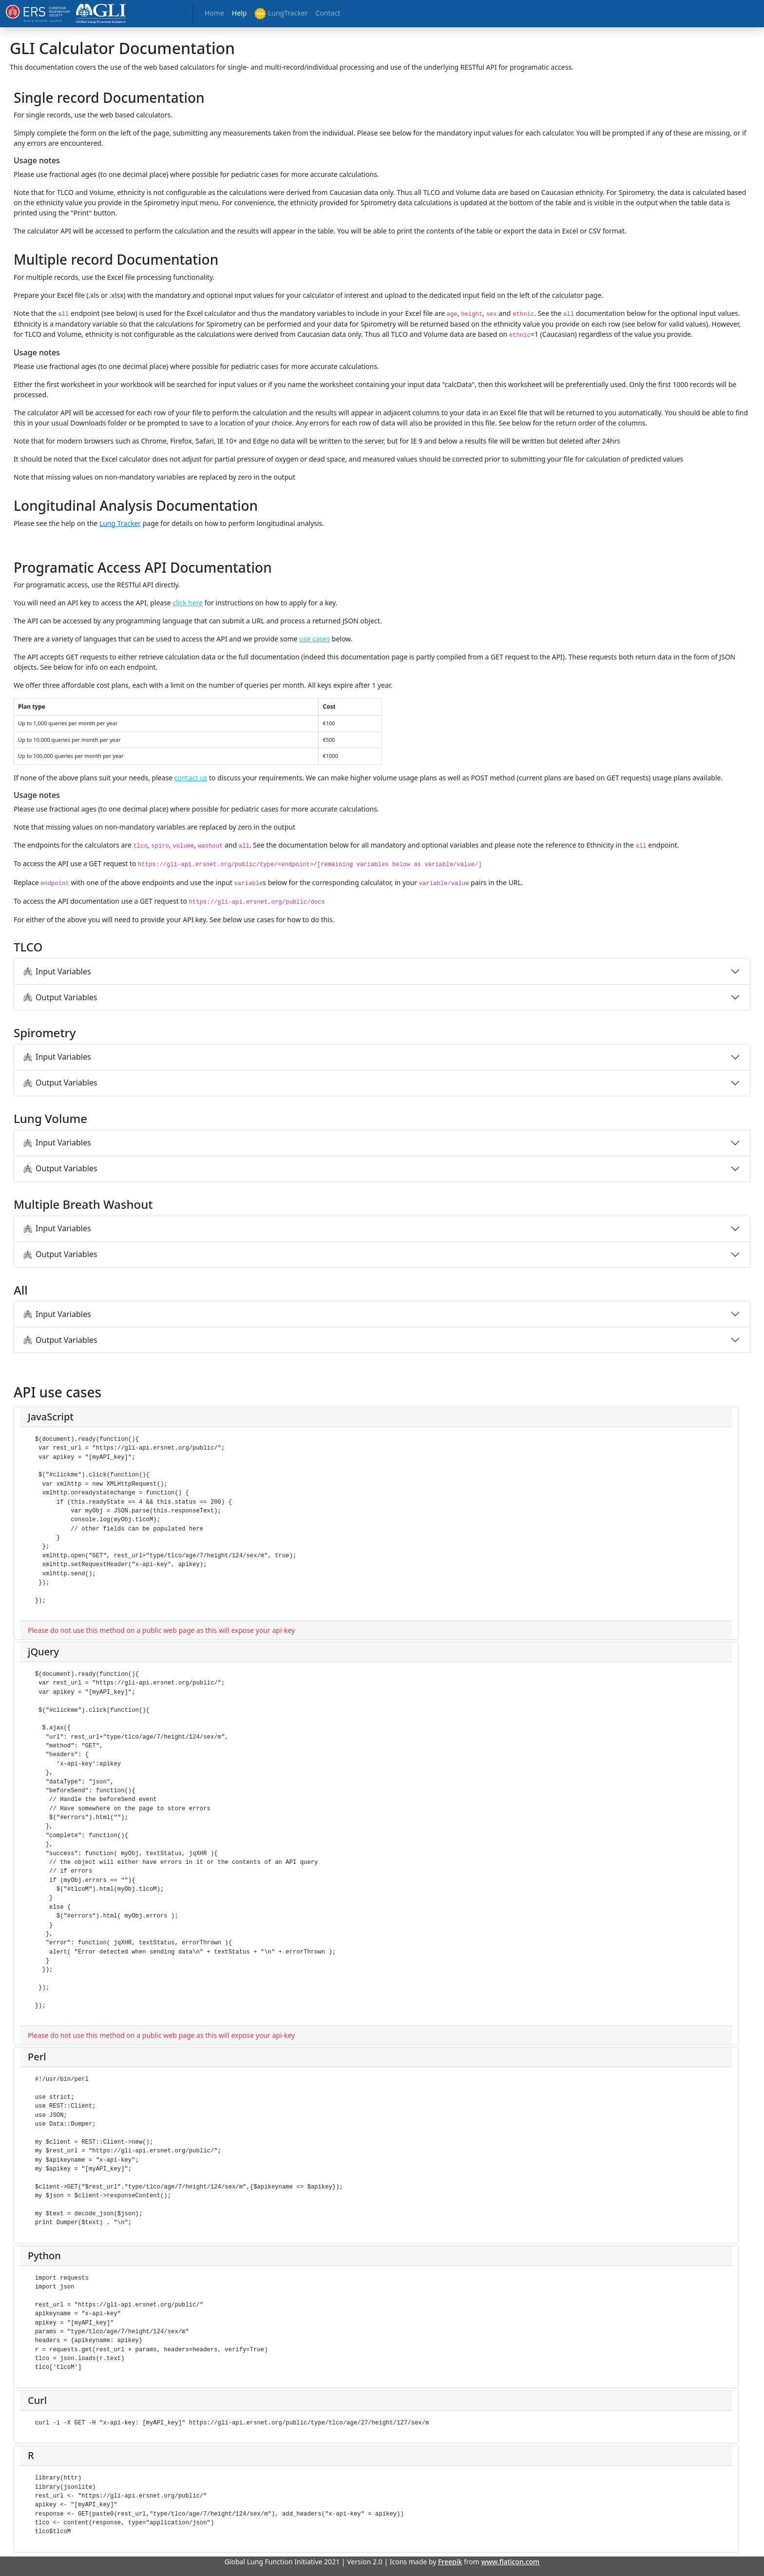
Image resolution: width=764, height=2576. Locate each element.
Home (214, 13)
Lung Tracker (120, 523)
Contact (328, 13)
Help (239, 13)
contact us (191, 777)
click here (187, 602)
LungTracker (280, 13)
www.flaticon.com (510, 2561)
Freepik (450, 2561)
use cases (314, 638)
